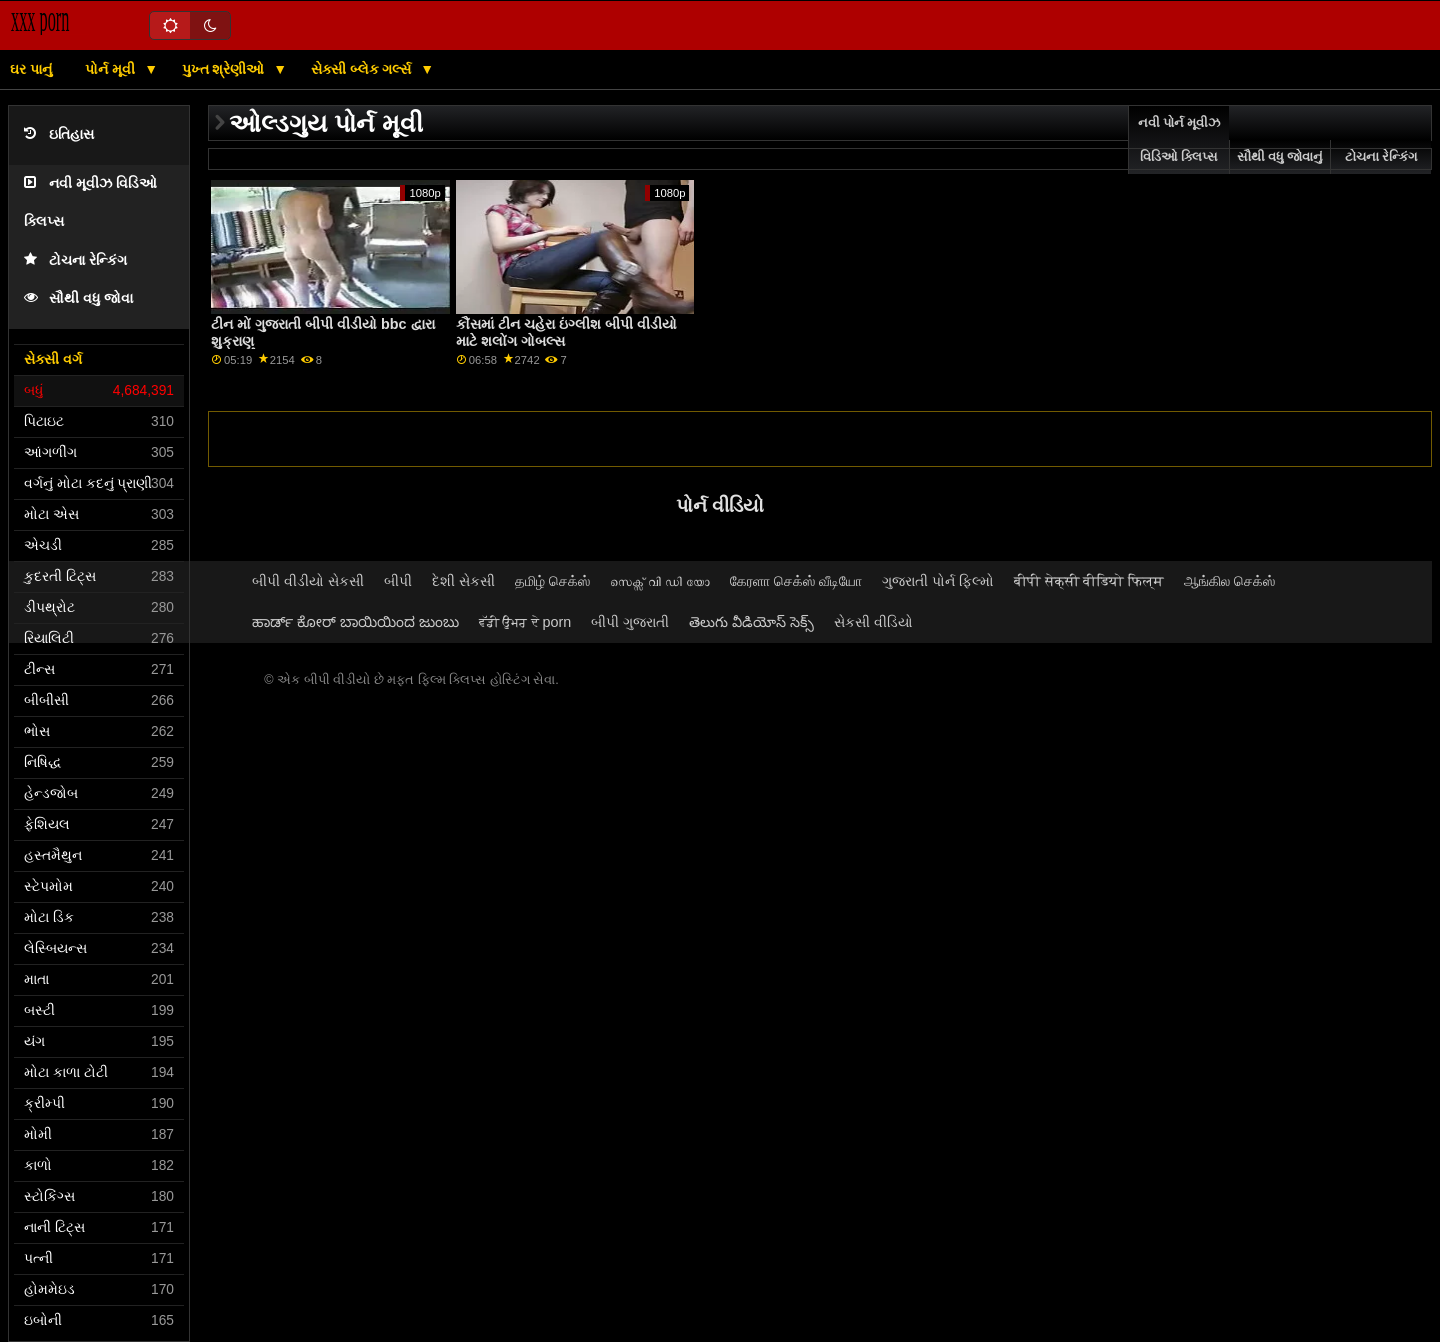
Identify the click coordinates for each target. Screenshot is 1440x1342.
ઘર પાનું (31, 69)
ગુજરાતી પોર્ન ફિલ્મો (938, 581)
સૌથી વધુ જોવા (78, 298)
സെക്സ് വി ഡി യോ (660, 581)
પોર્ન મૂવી (112, 69)
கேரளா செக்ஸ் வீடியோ (796, 581)
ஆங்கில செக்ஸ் (1229, 581)
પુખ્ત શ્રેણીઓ (225, 69)
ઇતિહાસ (59, 134)
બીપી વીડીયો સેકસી (308, 581)
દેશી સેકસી (463, 581)
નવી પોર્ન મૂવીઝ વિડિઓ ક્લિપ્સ (1179, 140)
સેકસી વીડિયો (873, 622)
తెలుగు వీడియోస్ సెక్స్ (751, 622)
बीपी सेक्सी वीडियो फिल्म (1089, 581)
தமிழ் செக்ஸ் (552, 581)
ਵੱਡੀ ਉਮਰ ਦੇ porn (525, 622)
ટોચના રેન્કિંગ (75, 260)
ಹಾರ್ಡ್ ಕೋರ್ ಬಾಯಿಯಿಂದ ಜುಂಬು (355, 622)
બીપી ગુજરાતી (630, 622)
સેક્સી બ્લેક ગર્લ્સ (363, 69)
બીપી (398, 581)
